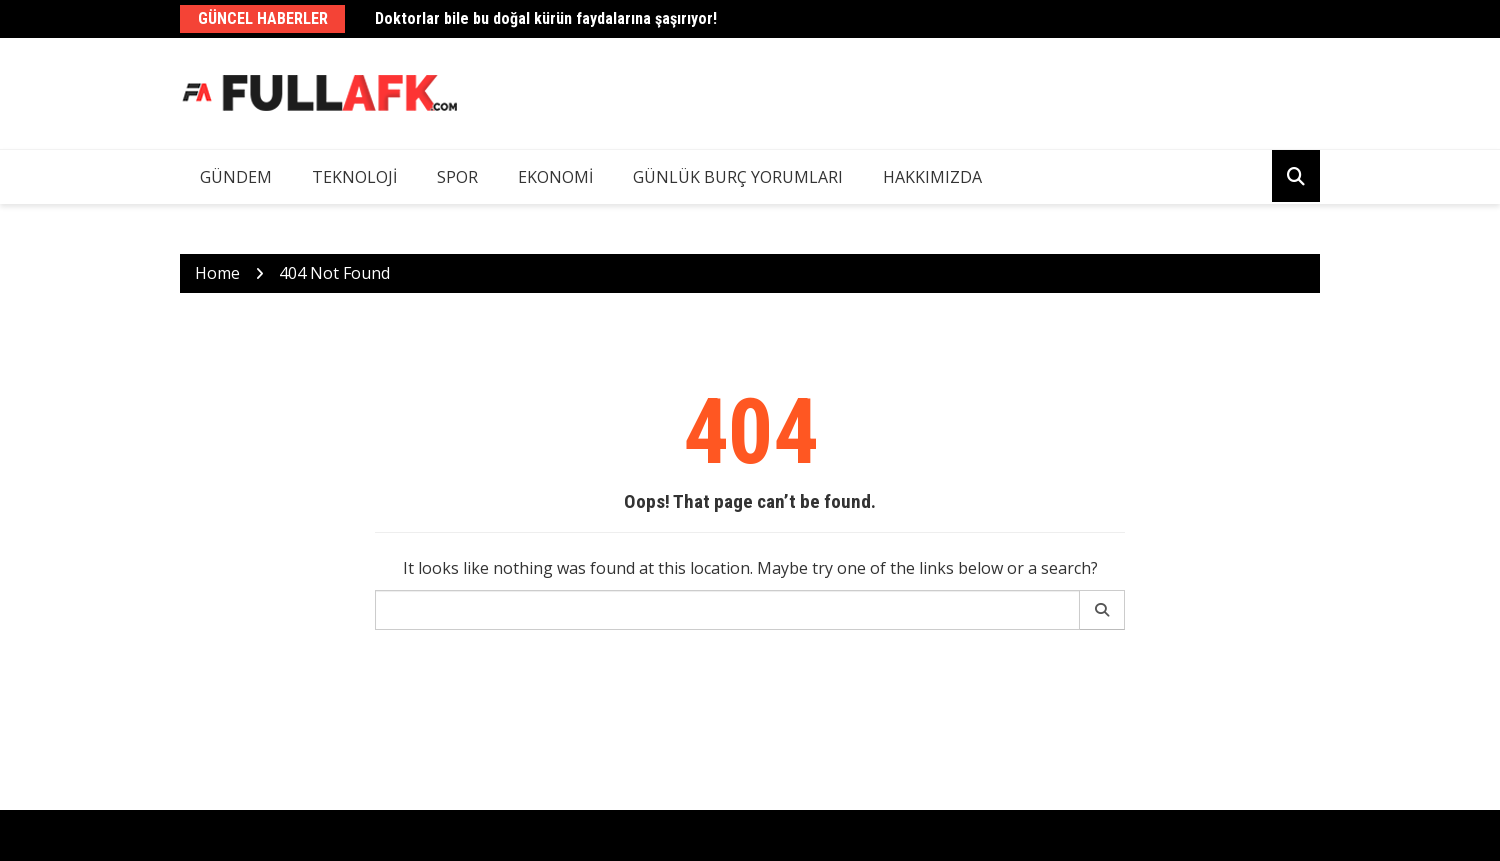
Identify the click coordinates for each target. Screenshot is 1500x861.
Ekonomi (555, 177)
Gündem (236, 177)
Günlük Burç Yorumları (738, 177)
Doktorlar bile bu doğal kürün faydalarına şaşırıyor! (546, 18)
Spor (457, 177)
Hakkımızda (932, 177)
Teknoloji (354, 177)
